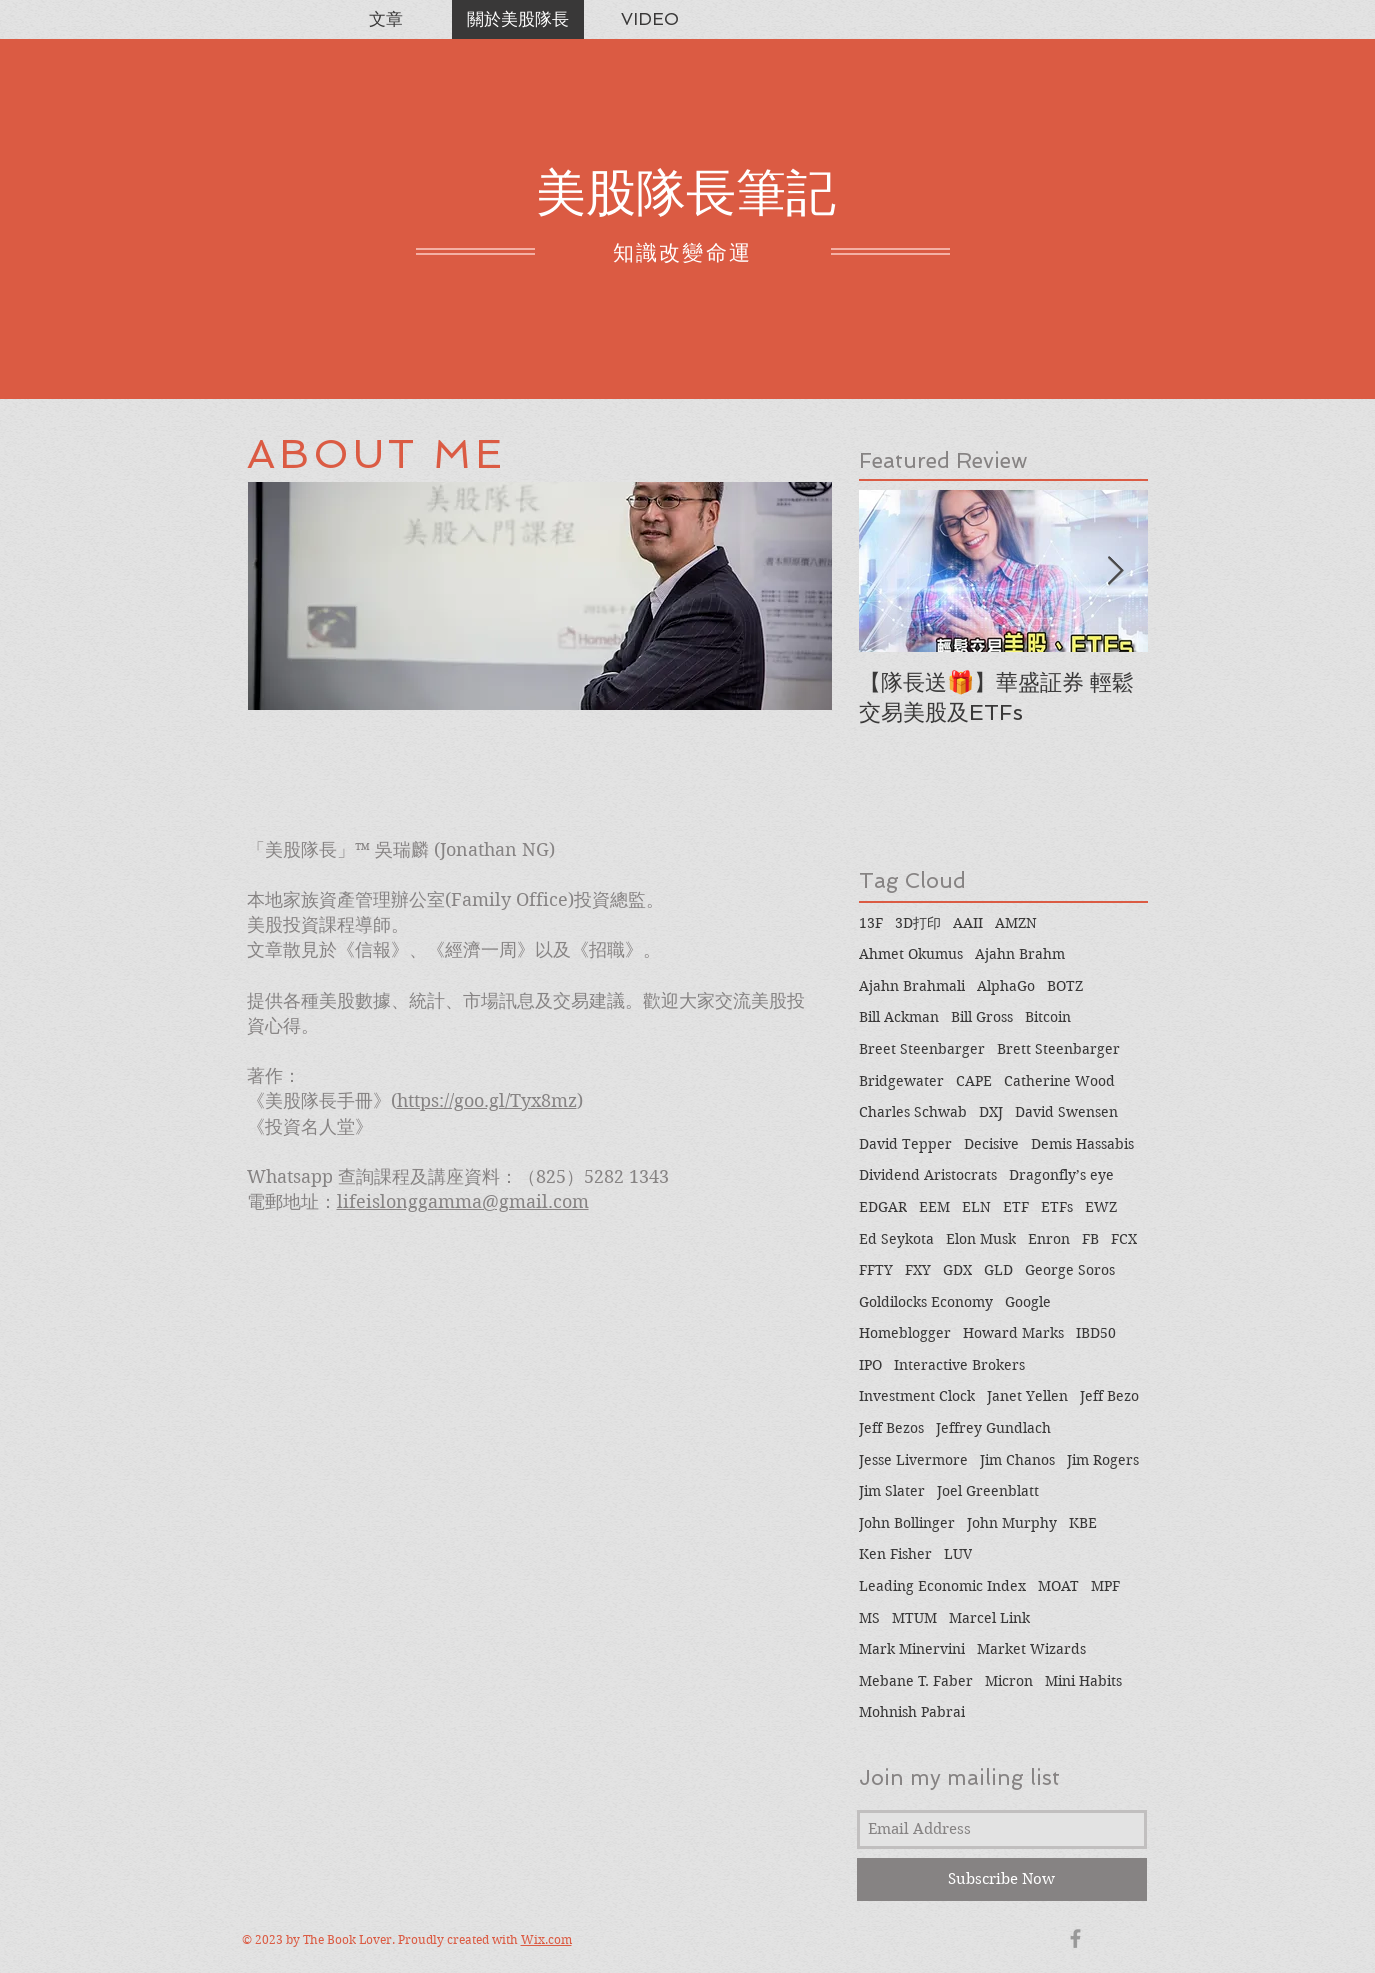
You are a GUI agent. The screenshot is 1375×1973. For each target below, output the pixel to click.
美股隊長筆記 (686, 192)
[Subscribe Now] (1002, 1879)
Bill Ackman (899, 1017)
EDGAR (883, 1207)
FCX (1124, 1239)
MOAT (1058, 1586)
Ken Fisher (895, 1554)
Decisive (991, 1144)
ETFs (1057, 1207)
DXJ (991, 1112)
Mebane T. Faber (916, 1681)
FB (1090, 1239)
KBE (1083, 1523)
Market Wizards (1031, 1649)
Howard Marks (1013, 1333)
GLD (998, 1270)
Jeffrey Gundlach (993, 1428)
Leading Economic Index (942, 1586)
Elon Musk (981, 1239)
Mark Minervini (912, 1649)
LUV (958, 1554)
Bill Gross (982, 1017)
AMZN (1016, 923)
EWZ (1101, 1207)
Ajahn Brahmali (912, 986)
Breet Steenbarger (922, 1049)
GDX (957, 1270)
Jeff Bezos (891, 1428)
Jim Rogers (1103, 1460)
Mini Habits (1083, 1681)
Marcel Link (989, 1618)
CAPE (974, 1081)
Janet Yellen (1027, 1396)
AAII (968, 923)
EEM (934, 1207)
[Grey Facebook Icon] (1075, 1938)
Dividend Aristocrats (928, 1175)
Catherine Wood (1059, 1081)
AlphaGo (1006, 986)
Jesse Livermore (913, 1460)
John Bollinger (907, 1523)
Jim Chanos (1017, 1460)
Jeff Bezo (1109, 1396)
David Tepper (905, 1144)
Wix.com (546, 1939)
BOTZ (1065, 986)
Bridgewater (901, 1081)
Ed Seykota (896, 1239)
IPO (870, 1365)
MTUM (914, 1618)
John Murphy (1012, 1523)
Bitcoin (1048, 1017)
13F (871, 923)
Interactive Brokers (959, 1365)
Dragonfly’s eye (1061, 1175)
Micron (1009, 1681)
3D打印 (918, 923)
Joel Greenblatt (988, 1491)
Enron (1049, 1239)
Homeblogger (905, 1333)
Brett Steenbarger (1058, 1049)
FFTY (876, 1270)
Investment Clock (917, 1396)
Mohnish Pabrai (912, 1712)
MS (869, 1618)
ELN (976, 1207)
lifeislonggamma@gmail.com (463, 1201)
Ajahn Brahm (1020, 954)
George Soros (1070, 1270)
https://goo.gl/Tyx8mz (487, 1100)
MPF (1105, 1586)
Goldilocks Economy (926, 1302)
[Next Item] (1116, 571)
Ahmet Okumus (911, 954)
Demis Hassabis (1082, 1144)
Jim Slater (892, 1491)
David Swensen (1066, 1112)
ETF (1016, 1207)
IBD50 (1096, 1333)
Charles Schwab (913, 1112)
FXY (918, 1270)
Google (1028, 1302)
